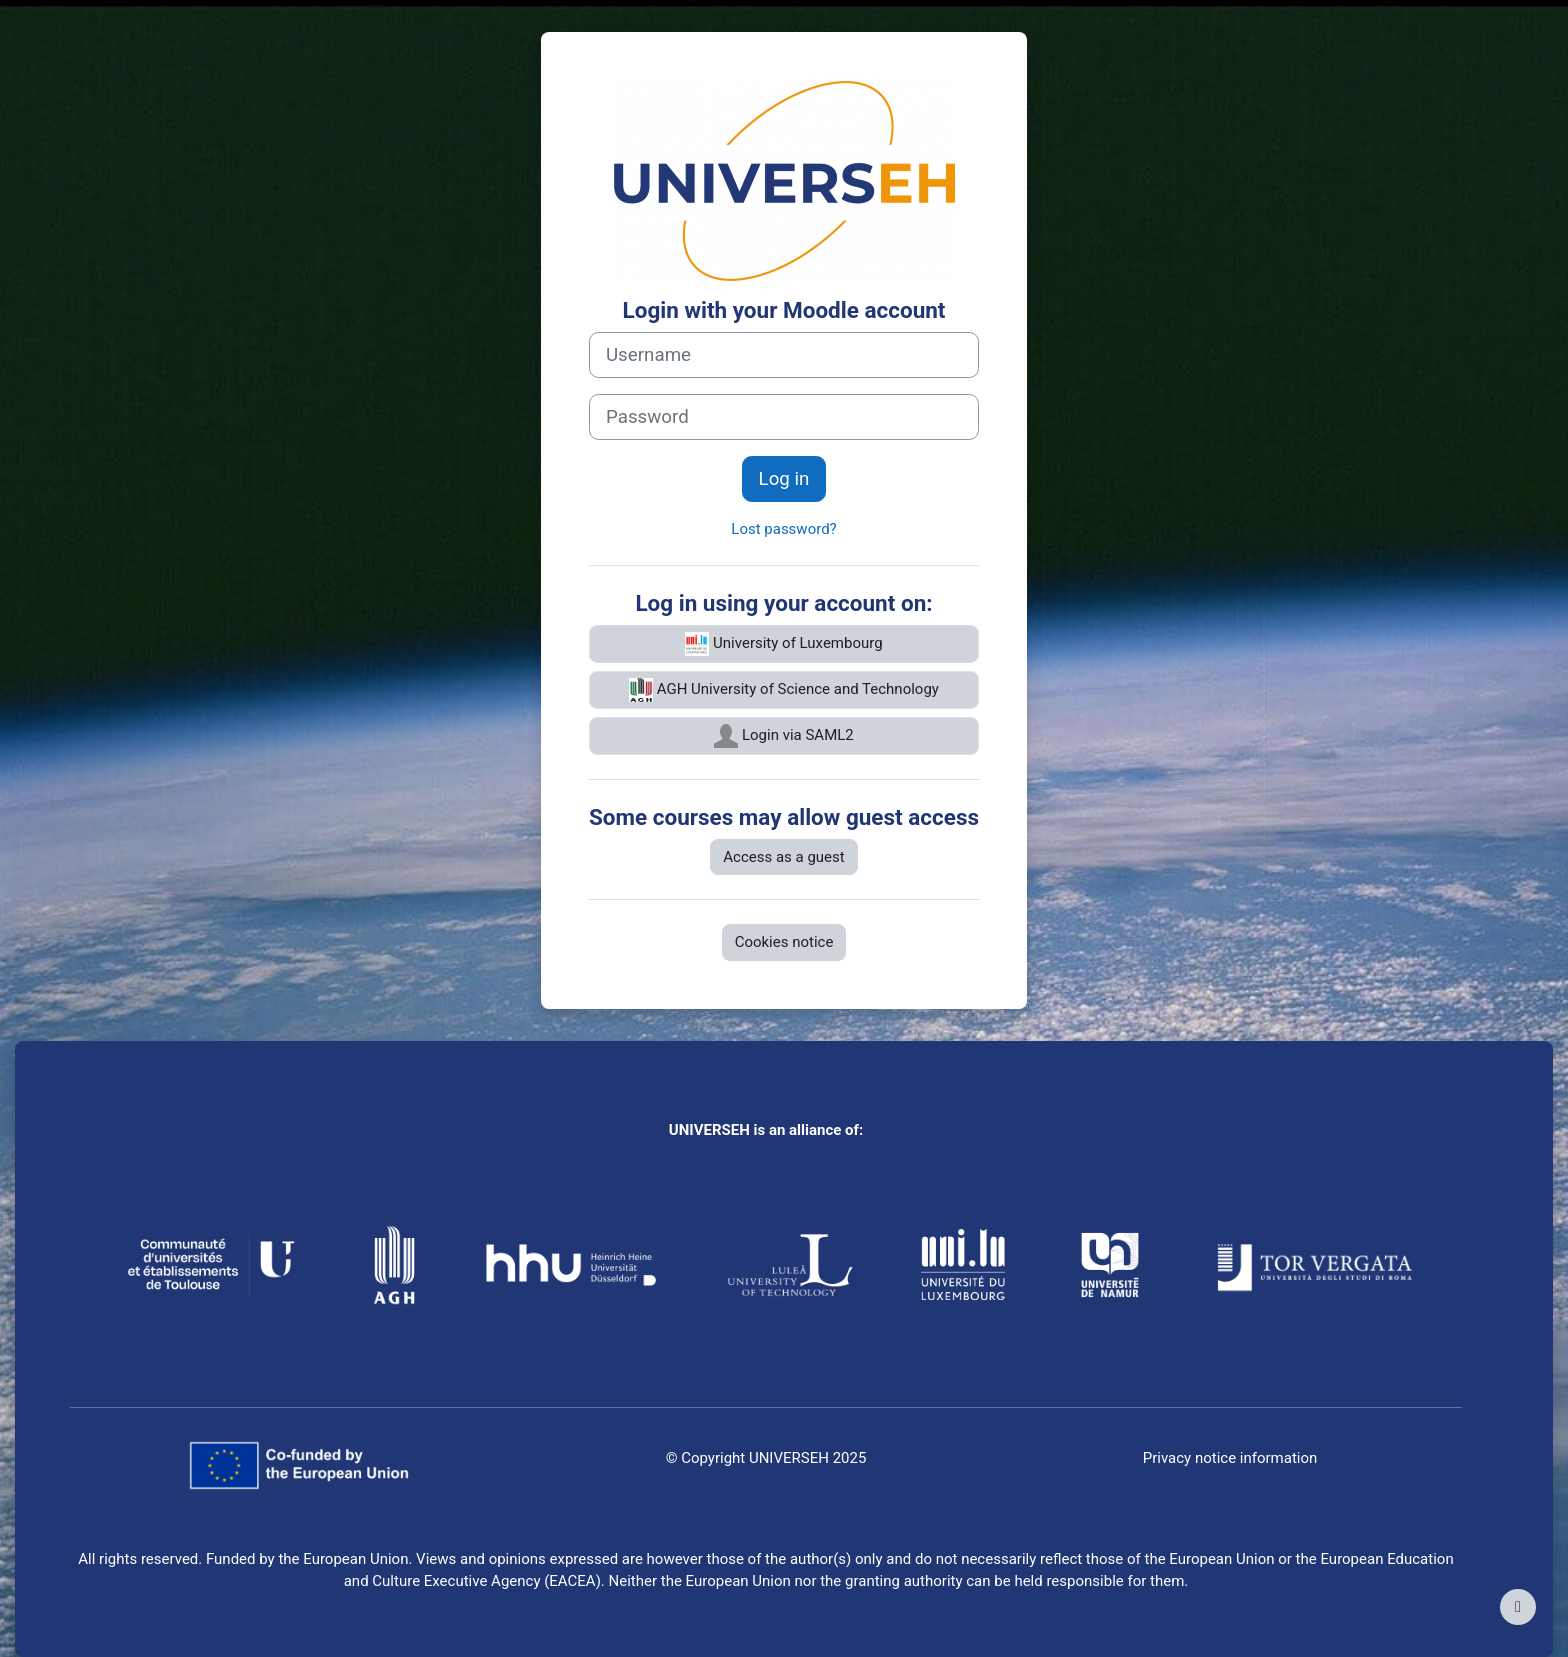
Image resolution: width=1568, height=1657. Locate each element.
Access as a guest (783, 857)
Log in (784, 479)
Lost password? (783, 529)
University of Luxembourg (783, 644)
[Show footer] (1518, 1607)
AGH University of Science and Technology (784, 690)
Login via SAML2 (784, 736)
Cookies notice (784, 942)
